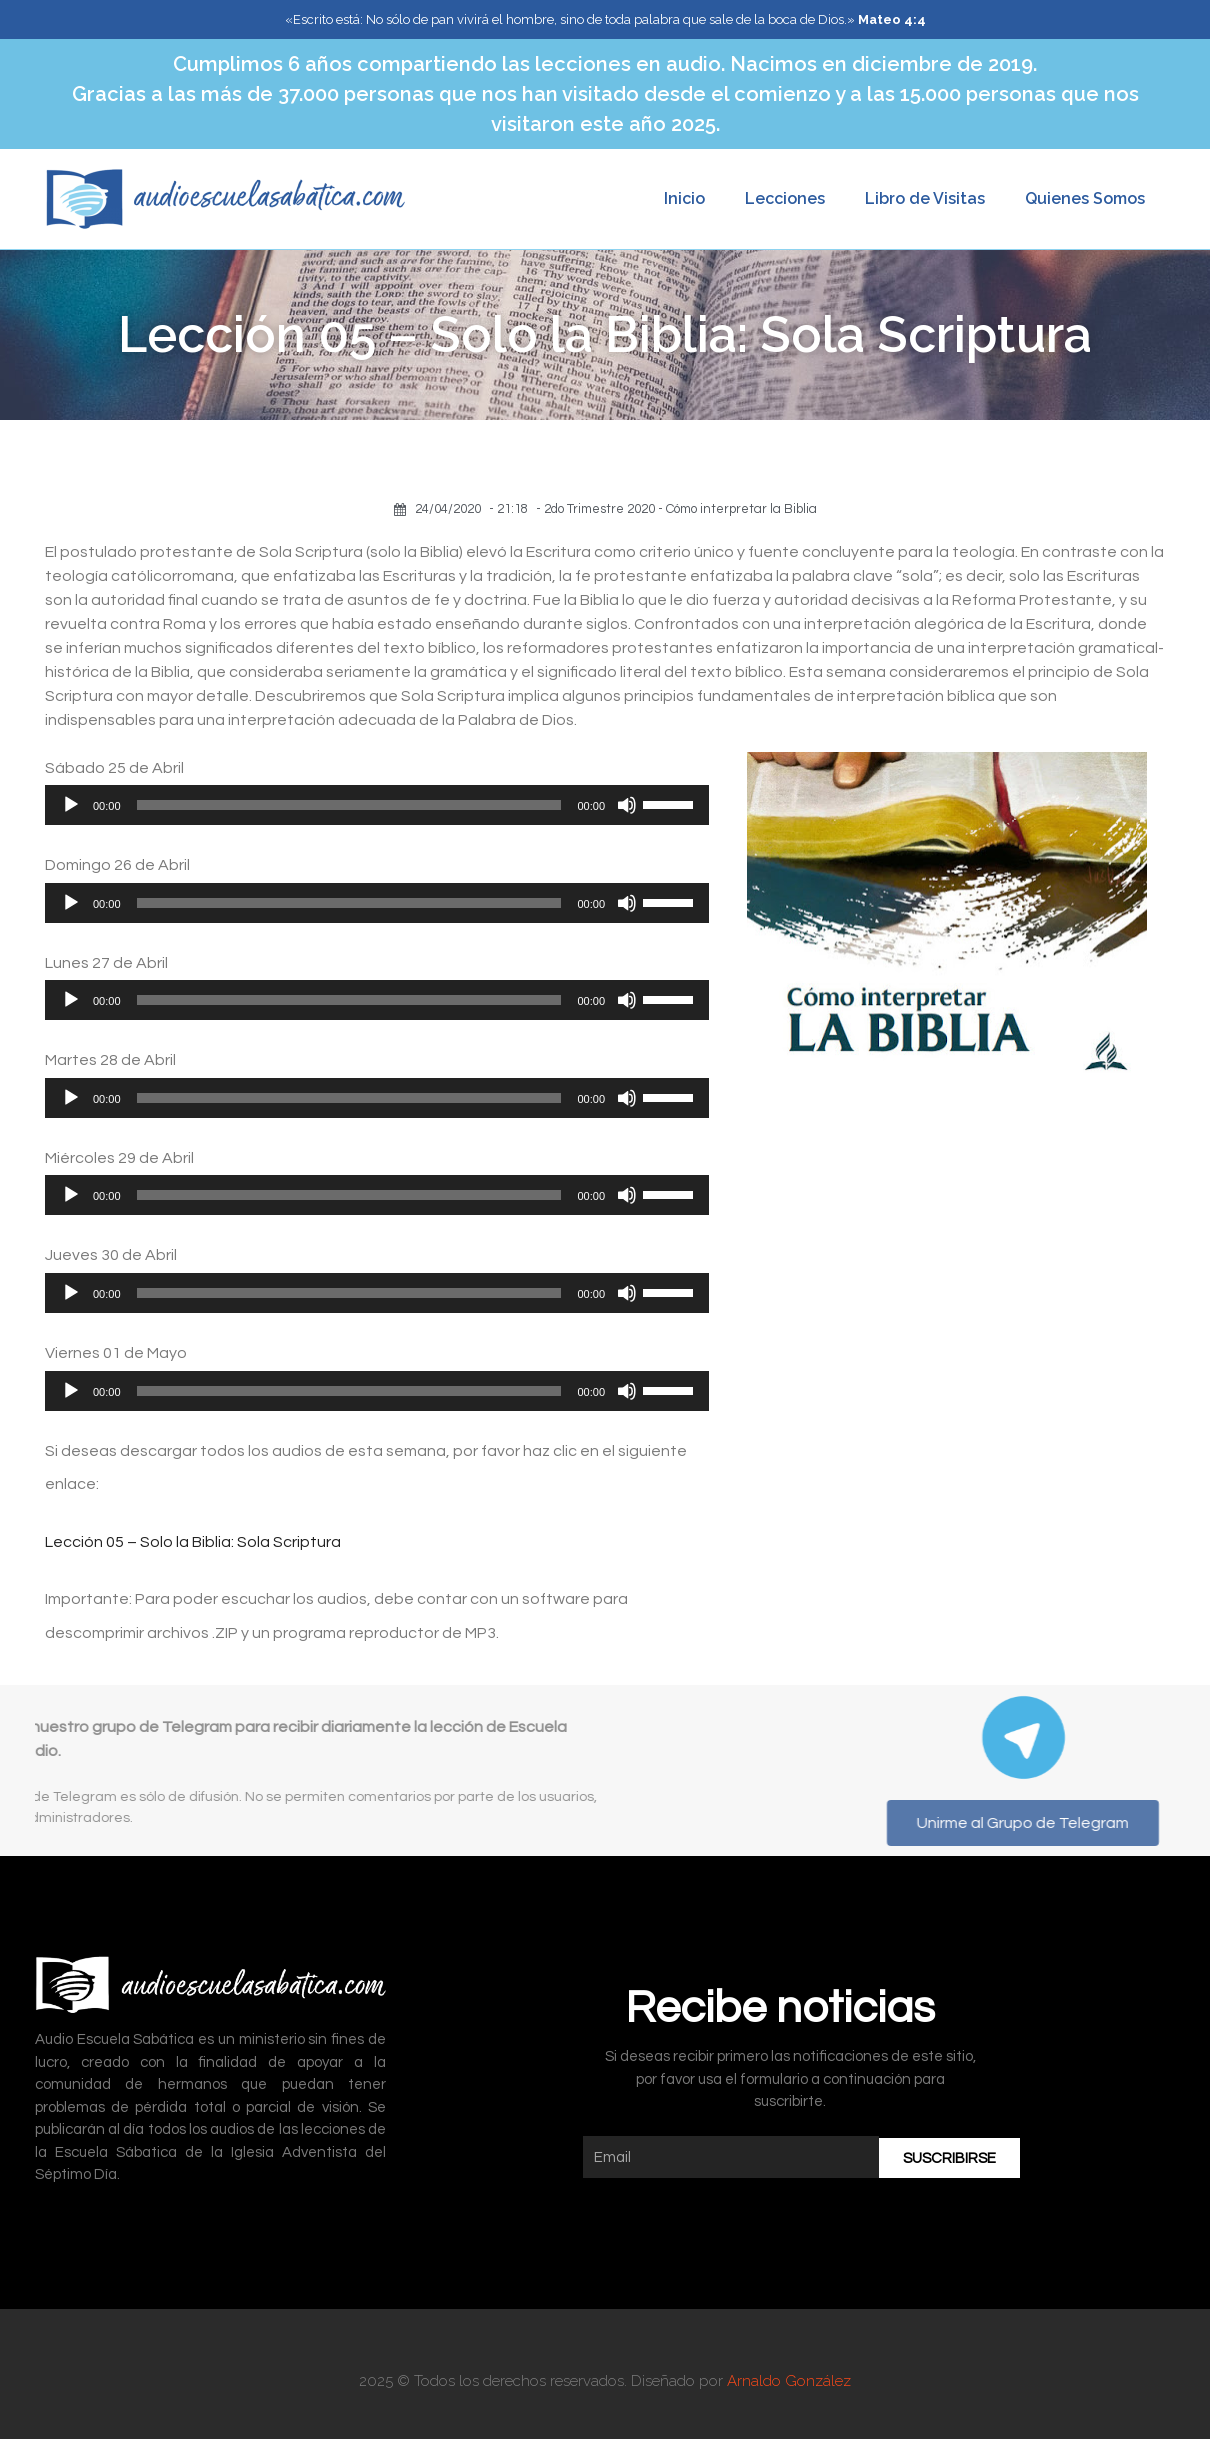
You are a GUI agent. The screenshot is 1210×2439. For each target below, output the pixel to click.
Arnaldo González (789, 2381)
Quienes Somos (1085, 198)
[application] (377, 805)
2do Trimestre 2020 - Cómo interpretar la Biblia (680, 509)
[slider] (349, 805)
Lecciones (785, 198)
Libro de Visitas (925, 198)
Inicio (684, 198)
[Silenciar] (627, 805)
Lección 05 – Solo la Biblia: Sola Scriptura (193, 1542)
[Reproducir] (71, 805)
